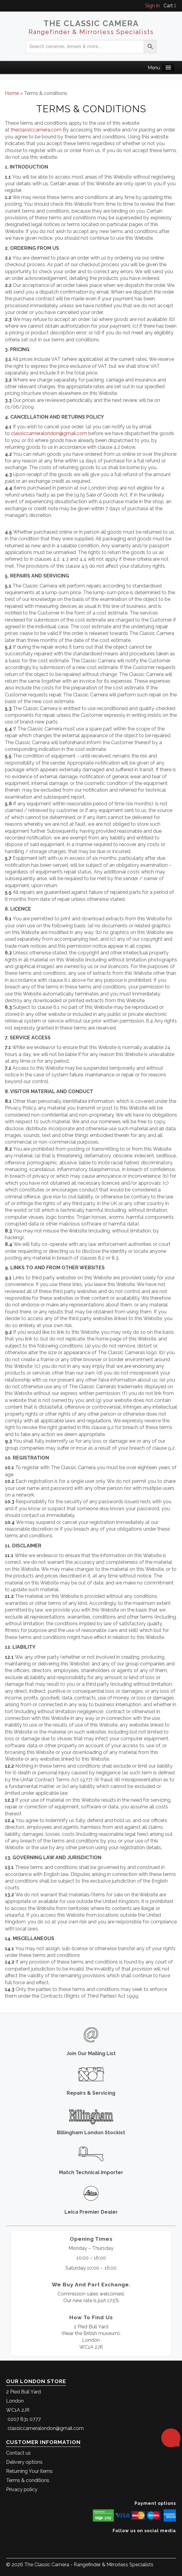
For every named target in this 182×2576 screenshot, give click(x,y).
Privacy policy (21, 2489)
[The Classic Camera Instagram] (175, 2540)
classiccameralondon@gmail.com (49, 433)
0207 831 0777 (24, 2419)
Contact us (18, 2453)
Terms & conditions (27, 2480)
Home (12, 93)
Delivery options (24, 2462)
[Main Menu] (168, 67)
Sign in (152, 6)
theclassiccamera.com (36, 130)
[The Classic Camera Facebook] (173, 2540)
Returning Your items (29, 2471)
